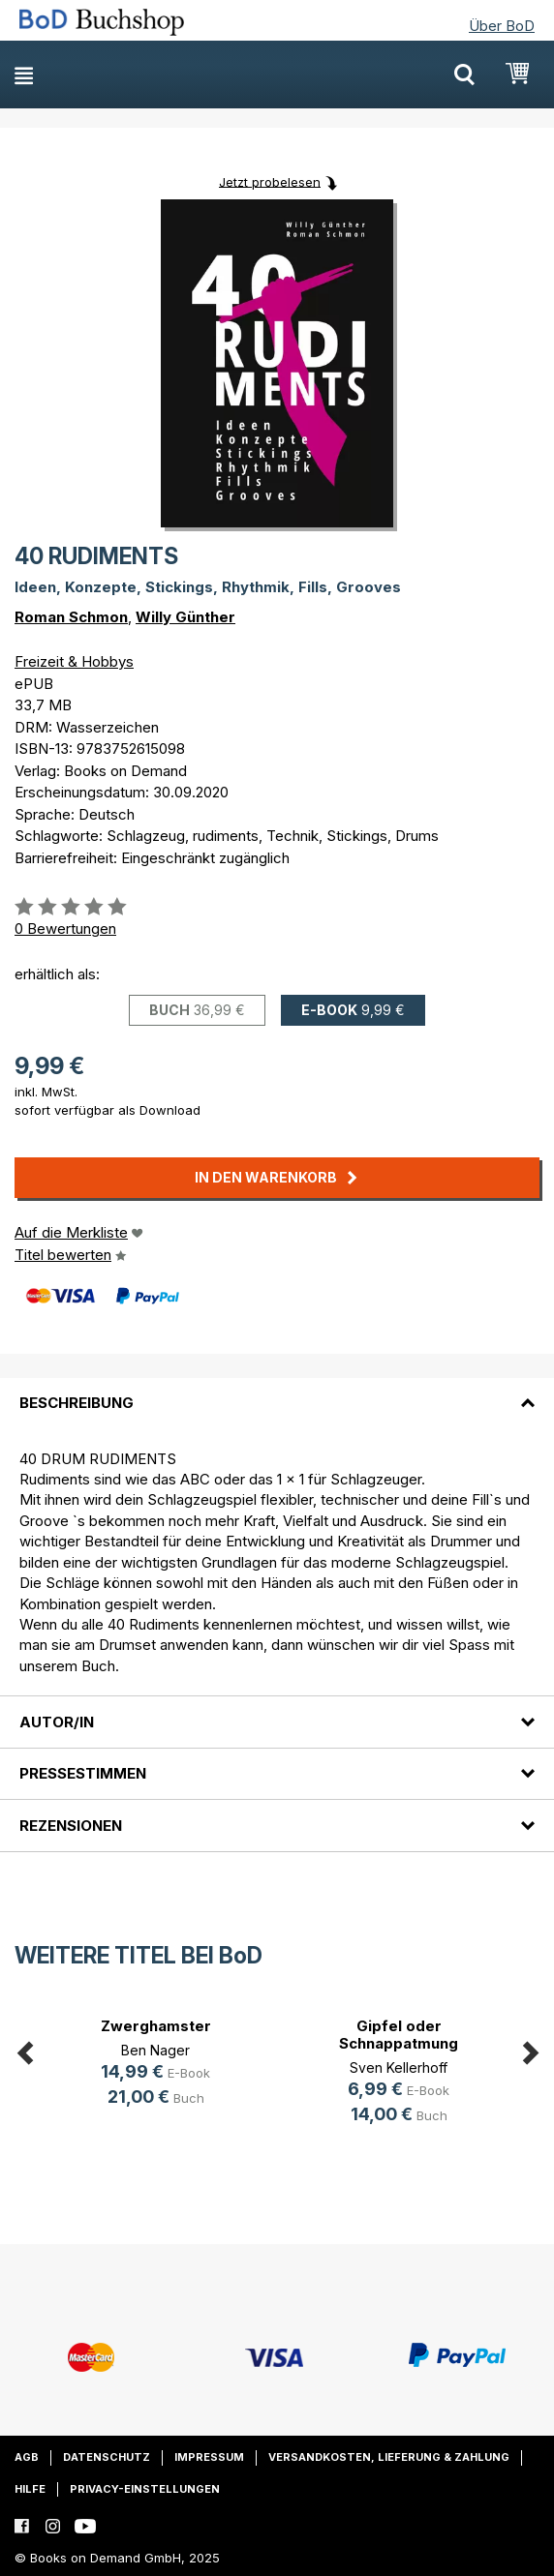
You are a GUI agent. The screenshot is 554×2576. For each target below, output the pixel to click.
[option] (155, 2065)
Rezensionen (70, 1825)
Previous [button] (24, 2050)
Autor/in (56, 1722)
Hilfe (30, 2489)
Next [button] (529, 2050)
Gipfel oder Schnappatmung (398, 2034)
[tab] (277, 1391)
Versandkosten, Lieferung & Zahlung (388, 2457)
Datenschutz (106, 2457)
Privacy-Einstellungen (145, 2489)
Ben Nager (155, 2050)
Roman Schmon (71, 617)
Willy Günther (185, 617)
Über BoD (502, 25)
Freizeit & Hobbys (74, 661)
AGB (27, 2457)
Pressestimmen (82, 1773)
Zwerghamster (156, 2026)
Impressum (209, 2457)
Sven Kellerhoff (398, 2067)
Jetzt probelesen (270, 181)
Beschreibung (76, 1402)
